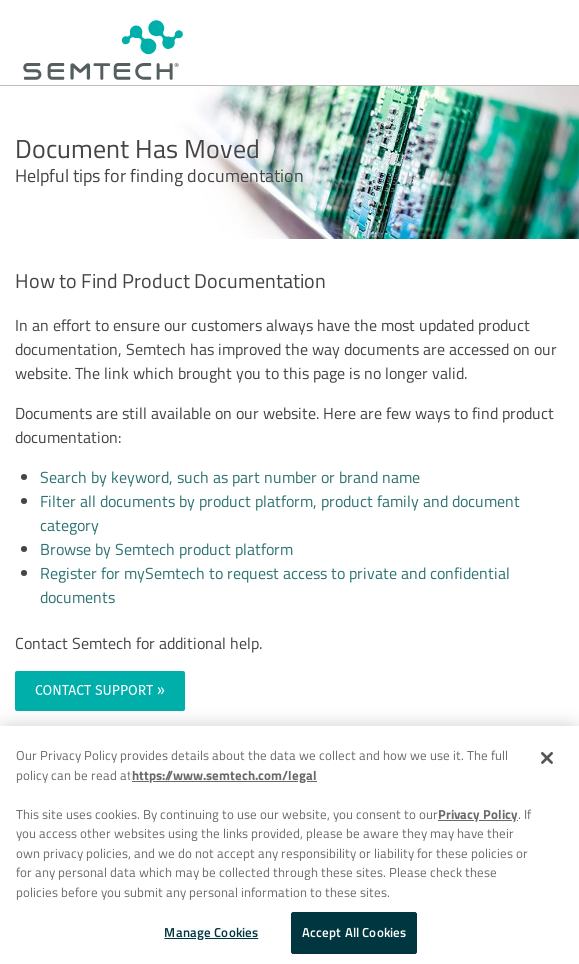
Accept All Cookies (354, 932)
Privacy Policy (478, 814)
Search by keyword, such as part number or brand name (230, 477)
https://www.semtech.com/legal (224, 775)
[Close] (547, 758)
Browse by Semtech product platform (166, 549)
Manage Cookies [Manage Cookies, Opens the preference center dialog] (211, 932)
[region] (289, 845)
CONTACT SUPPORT (94, 690)
